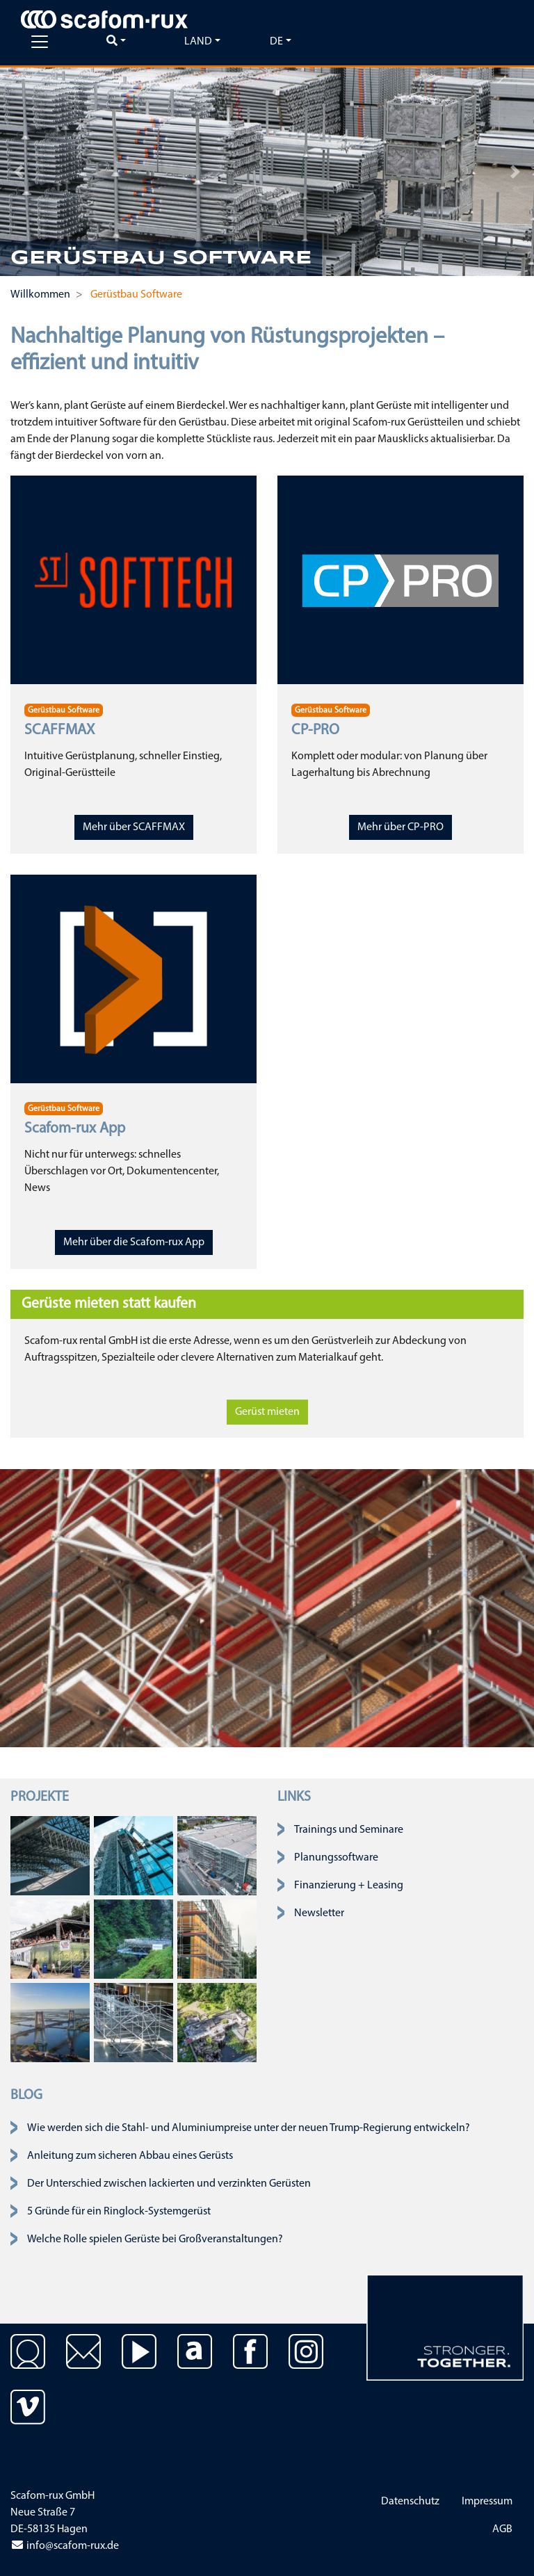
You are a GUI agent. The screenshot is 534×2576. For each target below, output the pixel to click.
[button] (19, 171)
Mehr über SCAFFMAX (134, 827)
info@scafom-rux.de (64, 2546)
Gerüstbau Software (63, 710)
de (276, 41)
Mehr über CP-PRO (400, 827)
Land (198, 41)
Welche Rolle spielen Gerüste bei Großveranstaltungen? (155, 2239)
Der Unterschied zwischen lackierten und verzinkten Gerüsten (169, 2183)
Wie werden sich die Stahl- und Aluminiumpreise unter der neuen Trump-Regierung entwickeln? (248, 2128)
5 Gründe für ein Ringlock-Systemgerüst (119, 2211)
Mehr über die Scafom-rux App (133, 1242)
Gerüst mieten (267, 1412)
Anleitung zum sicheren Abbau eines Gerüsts (130, 2156)
